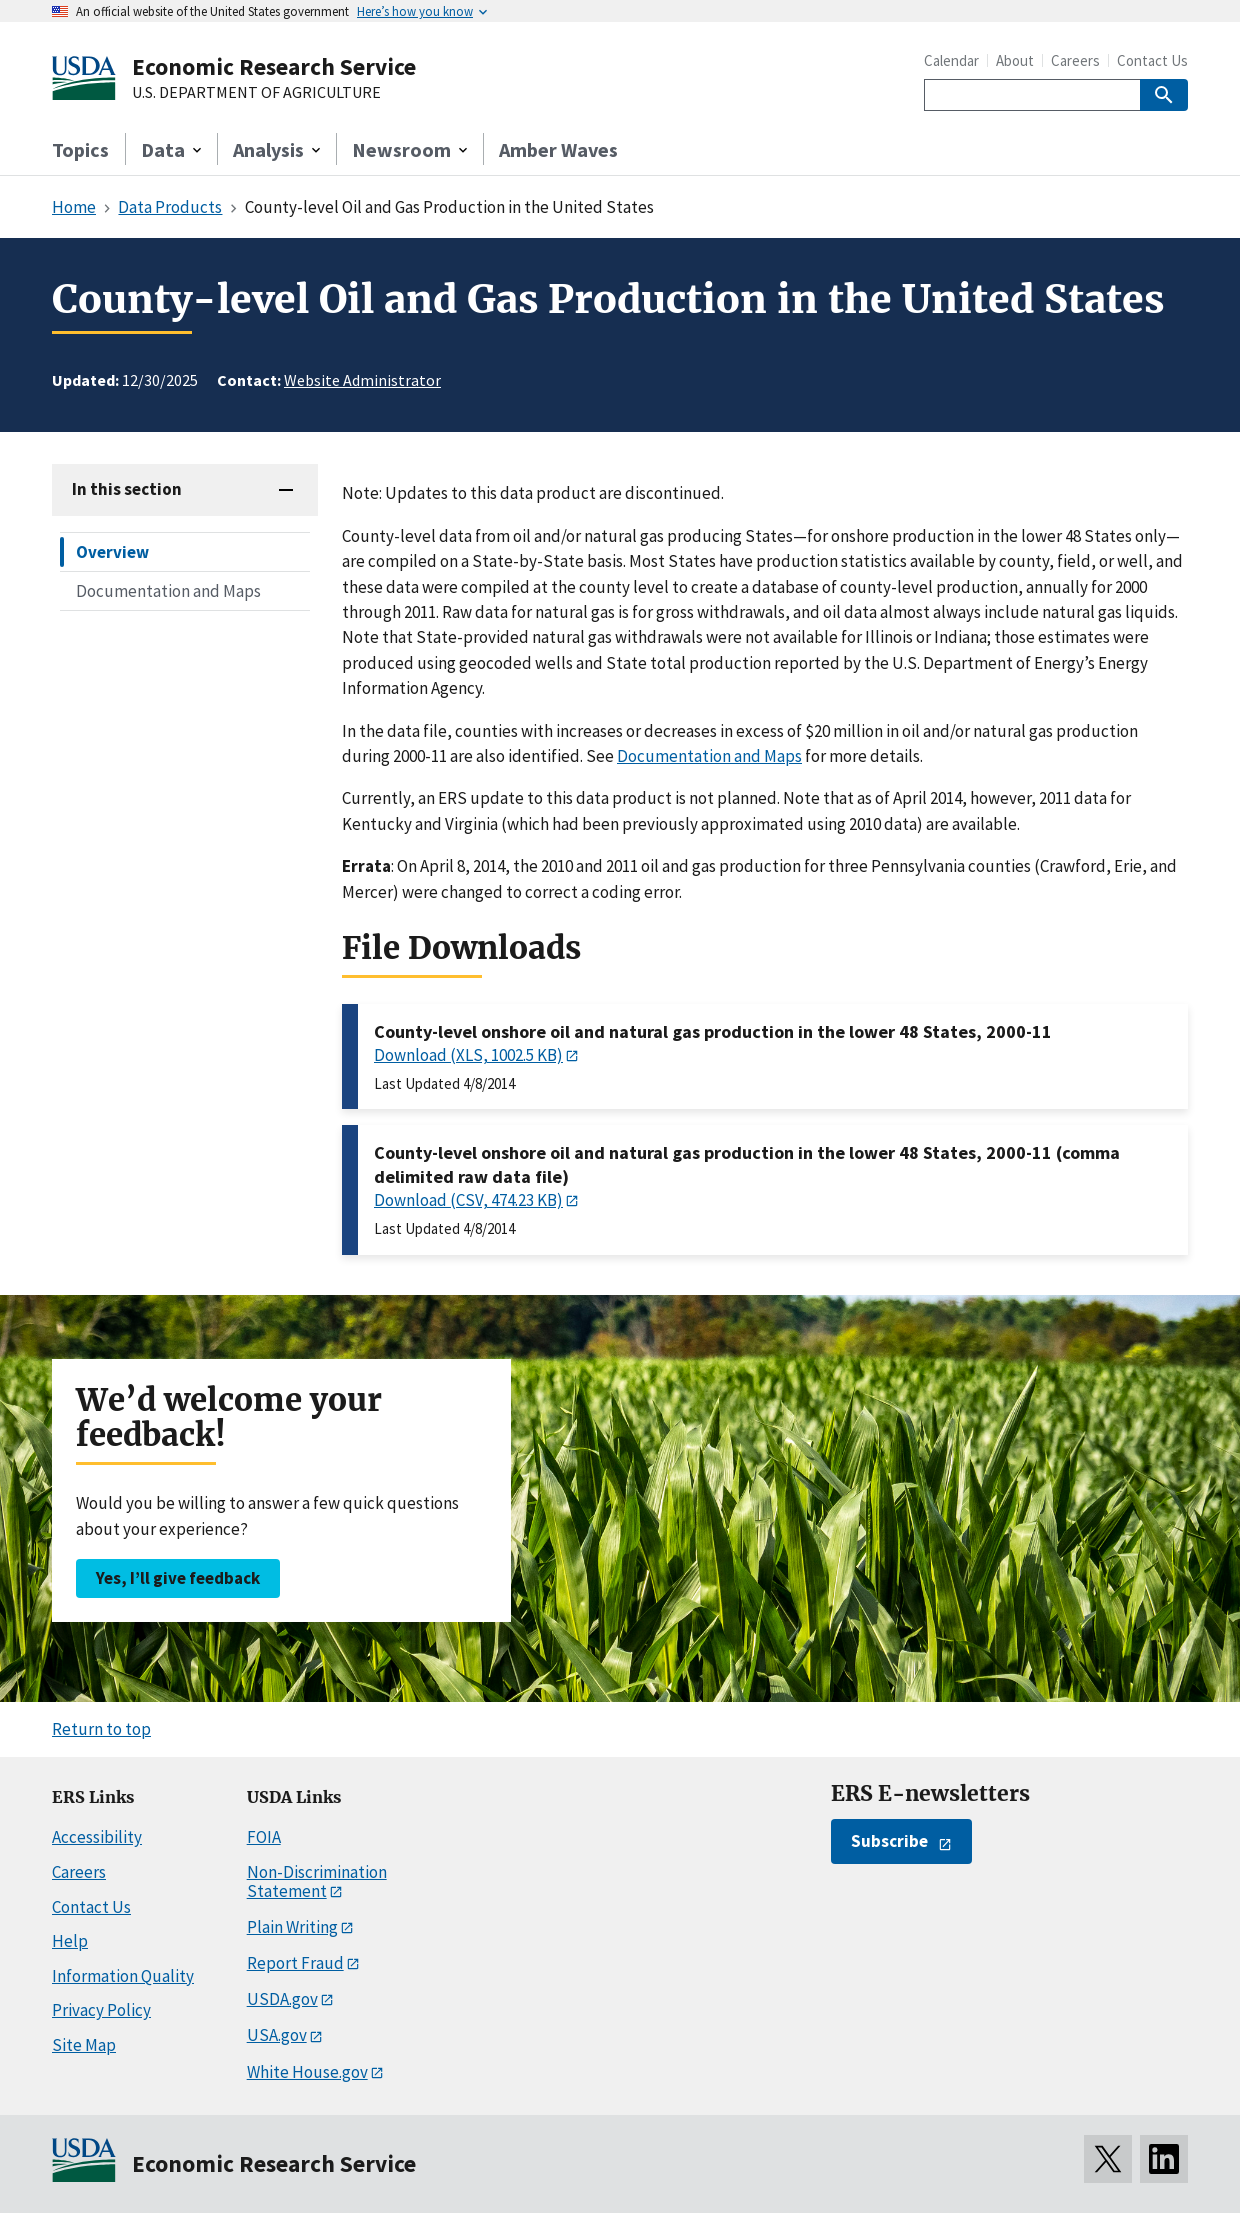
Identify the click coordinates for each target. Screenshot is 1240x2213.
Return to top (101, 1729)
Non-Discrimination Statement (317, 1881)
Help (70, 1941)
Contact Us (1152, 60)
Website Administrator (362, 380)
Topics (80, 149)
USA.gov (277, 2035)
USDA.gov (282, 1999)
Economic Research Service (274, 66)
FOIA (264, 1837)
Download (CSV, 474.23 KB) (468, 1200)
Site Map (84, 2045)
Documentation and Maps (168, 591)
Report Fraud (295, 1963)
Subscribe (889, 1841)
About (1015, 60)
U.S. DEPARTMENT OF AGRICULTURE (256, 93)
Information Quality (123, 1976)
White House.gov (307, 2072)
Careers (1075, 60)
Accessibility (97, 1837)
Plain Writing (292, 1927)
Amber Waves (558, 149)
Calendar (951, 60)
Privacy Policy (101, 2010)
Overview (112, 552)
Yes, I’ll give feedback (178, 1578)
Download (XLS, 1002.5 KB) (468, 1055)
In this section (127, 489)
